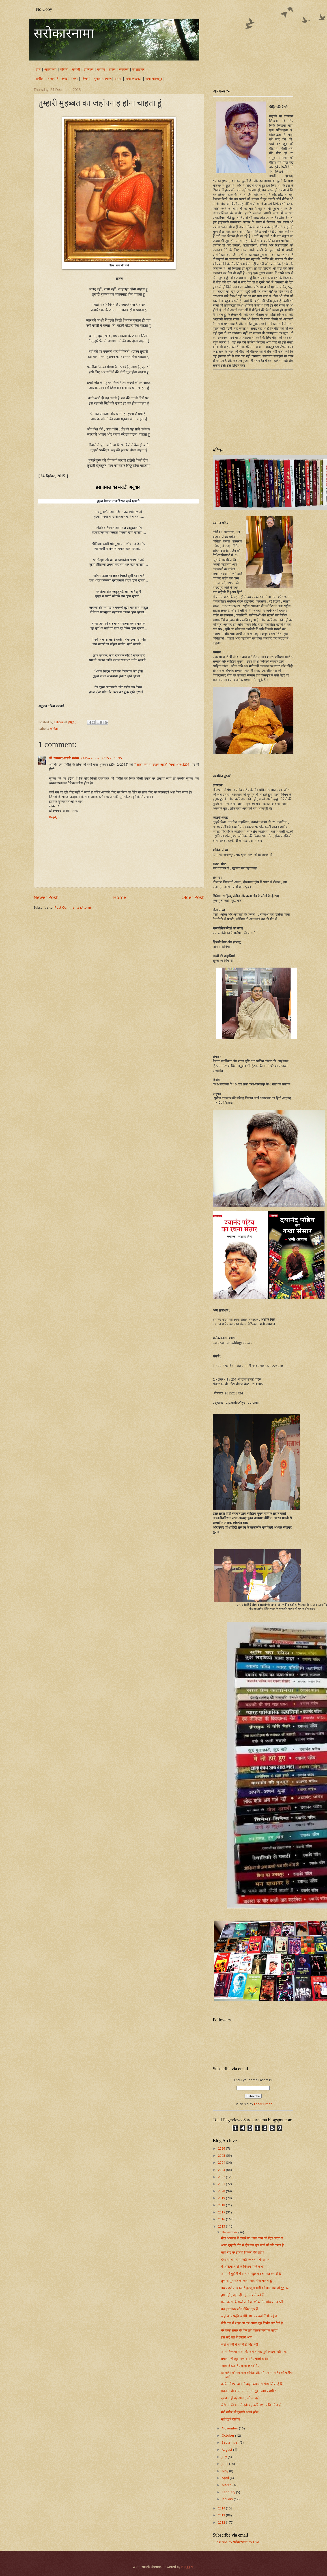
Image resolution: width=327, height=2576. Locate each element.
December (230, 2232)
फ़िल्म (74, 79)
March (227, 2485)
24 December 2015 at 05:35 (101, 758)
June (225, 2464)
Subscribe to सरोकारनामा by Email (237, 2542)
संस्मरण (124, 69)
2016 (222, 2219)
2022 (222, 2177)
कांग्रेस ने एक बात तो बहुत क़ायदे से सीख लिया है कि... (253, 2384)
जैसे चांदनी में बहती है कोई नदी (239, 2345)
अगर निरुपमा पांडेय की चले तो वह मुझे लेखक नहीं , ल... (254, 2352)
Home (119, 897)
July (225, 2457)
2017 (222, 2212)
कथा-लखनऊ (133, 79)
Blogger (187, 2567)
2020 (222, 2191)
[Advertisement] (246, 411)
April (226, 2478)
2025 (222, 2156)
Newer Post (46, 897)
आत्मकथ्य (50, 69)
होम (38, 69)
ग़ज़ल (112, 69)
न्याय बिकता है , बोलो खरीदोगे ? (240, 2366)
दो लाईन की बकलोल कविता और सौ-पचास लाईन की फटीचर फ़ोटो (257, 2375)
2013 (222, 2515)
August (227, 2450)
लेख (64, 79)
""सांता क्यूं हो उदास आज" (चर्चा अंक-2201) (162, 765)
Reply (53, 817)
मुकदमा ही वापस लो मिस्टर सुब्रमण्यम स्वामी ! (248, 2391)
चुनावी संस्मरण (103, 79)
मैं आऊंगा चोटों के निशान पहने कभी (242, 2267)
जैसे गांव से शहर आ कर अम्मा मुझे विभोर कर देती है (252, 2323)
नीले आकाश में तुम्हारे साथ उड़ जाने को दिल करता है (252, 2238)
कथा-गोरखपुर (153, 79)
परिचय (64, 69)
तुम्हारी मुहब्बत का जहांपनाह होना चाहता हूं (246, 2281)
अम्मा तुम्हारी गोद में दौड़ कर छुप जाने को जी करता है (252, 2245)
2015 (222, 2226)
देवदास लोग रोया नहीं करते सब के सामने (245, 2260)
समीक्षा (40, 79)
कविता (101, 69)
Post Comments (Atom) (72, 907)
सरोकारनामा (64, 33)
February (229, 2492)
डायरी (118, 79)
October (228, 2435)
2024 (222, 2163)
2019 (222, 2198)
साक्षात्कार (138, 69)
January (228, 2499)
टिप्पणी (86, 79)
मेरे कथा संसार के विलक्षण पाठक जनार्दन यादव (249, 2330)
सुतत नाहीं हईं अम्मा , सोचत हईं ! (240, 2398)
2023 (222, 2170)
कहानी (76, 69)
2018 (222, 2205)
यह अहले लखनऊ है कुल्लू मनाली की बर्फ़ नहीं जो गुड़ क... (255, 2288)
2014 (222, 2508)
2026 (222, 2148)
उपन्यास (88, 69)
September (231, 2442)
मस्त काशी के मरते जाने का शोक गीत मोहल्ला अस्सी (252, 2302)
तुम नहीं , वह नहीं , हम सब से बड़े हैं (242, 2295)
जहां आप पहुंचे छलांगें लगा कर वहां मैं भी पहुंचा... (250, 2316)
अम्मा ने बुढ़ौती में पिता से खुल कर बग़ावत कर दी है (251, 2274)
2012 (222, 2522)
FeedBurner (263, 2104)
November (230, 2428)
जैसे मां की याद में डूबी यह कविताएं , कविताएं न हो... (252, 2405)
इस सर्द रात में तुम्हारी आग (236, 2337)
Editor (59, 722)
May (225, 2471)
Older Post (192, 897)
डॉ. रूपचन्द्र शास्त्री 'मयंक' (64, 758)
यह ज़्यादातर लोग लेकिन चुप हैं (239, 2309)
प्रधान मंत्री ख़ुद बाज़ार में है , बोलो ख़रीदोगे (246, 2359)
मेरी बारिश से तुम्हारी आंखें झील (239, 2412)
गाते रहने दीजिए (230, 2419)
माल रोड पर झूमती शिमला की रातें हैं (242, 2252)
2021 (222, 2184)
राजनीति (53, 79)
